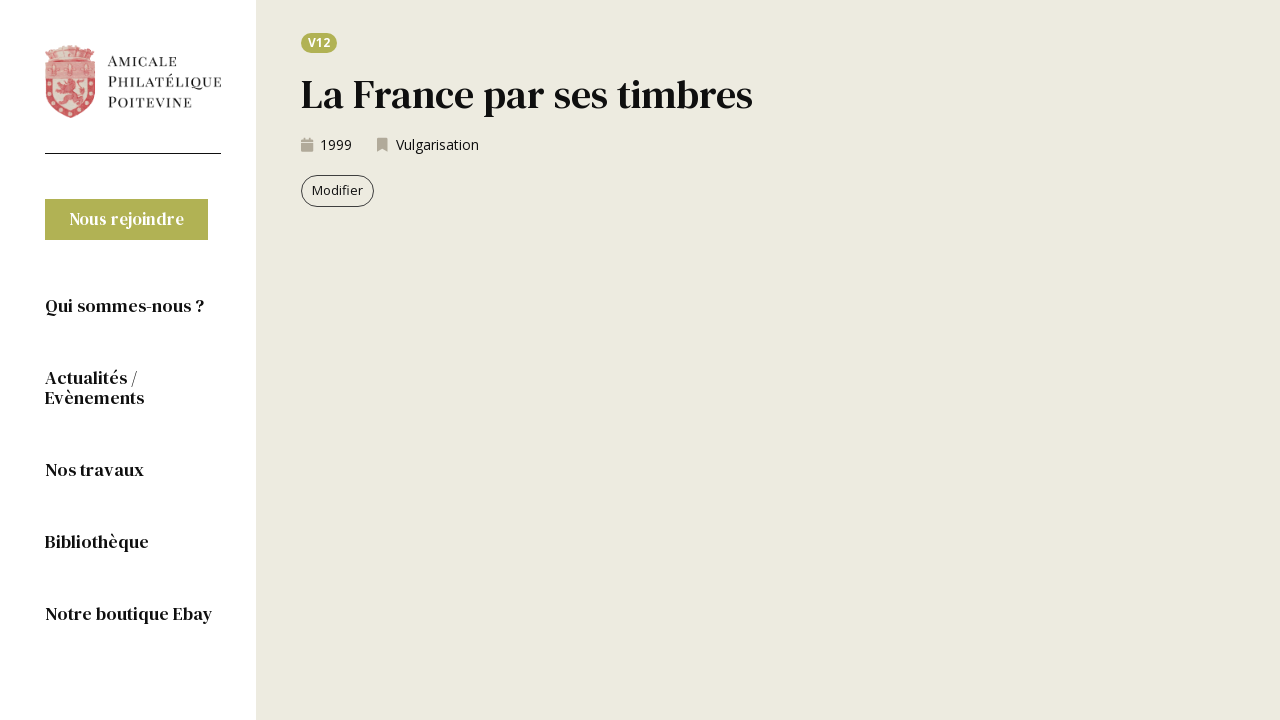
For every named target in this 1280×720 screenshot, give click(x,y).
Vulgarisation (437, 144)
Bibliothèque (97, 541)
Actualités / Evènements (94, 387)
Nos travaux (94, 469)
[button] (126, 219)
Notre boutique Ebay (129, 613)
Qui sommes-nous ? (124, 305)
